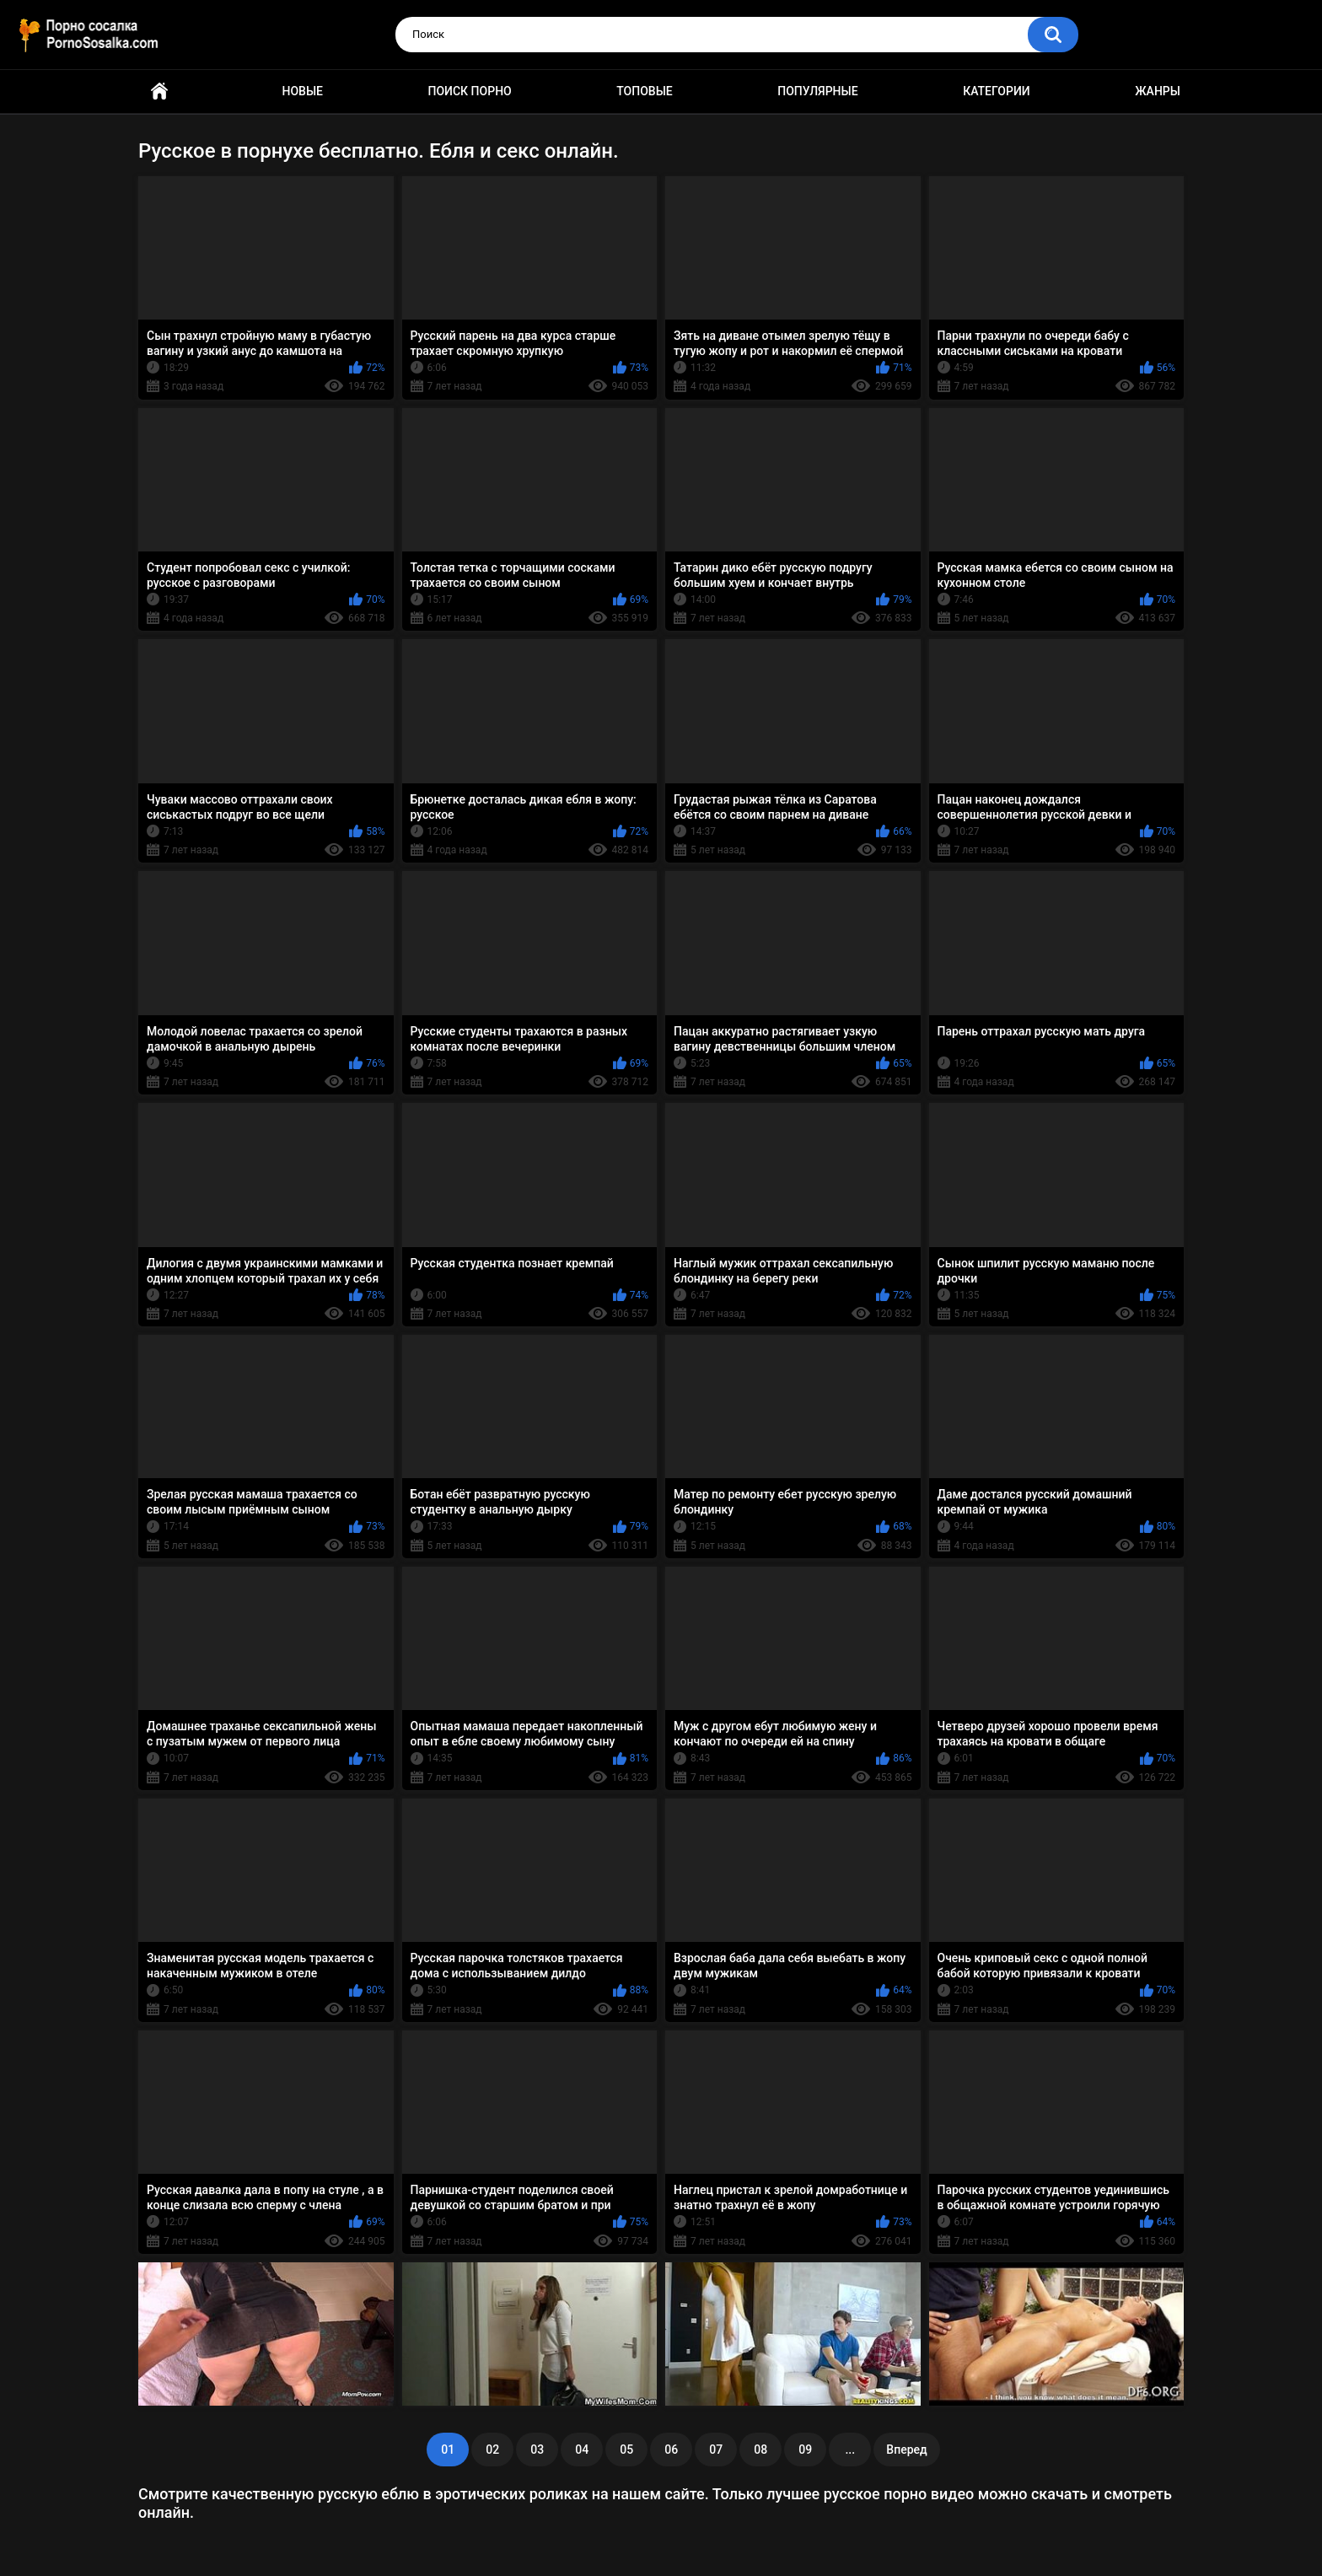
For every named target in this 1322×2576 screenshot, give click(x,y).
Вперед (906, 2449)
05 (626, 2449)
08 (760, 2449)
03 (537, 2449)
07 (716, 2449)
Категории (996, 91)
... (850, 2449)
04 (581, 2449)
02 (492, 2449)
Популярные (817, 91)
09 (805, 2449)
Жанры (1157, 91)
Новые (302, 91)
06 (671, 2449)
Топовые (644, 91)
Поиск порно (470, 91)
